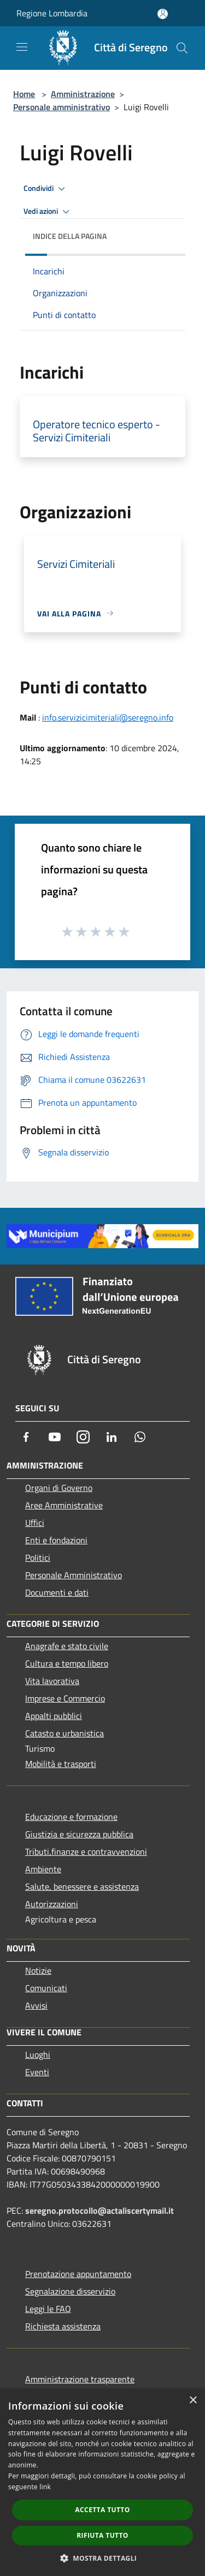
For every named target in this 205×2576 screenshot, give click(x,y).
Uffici (34, 1522)
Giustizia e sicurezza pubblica (79, 1834)
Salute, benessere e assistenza (82, 1886)
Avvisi (36, 2005)
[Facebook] (26, 1437)
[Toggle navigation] (21, 46)
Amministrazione (83, 93)
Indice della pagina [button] (70, 236)
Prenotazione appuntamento (78, 2273)
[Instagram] (83, 1437)
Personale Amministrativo (73, 1574)
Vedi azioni (48, 211)
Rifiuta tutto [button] (102, 2535)
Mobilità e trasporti (60, 1763)
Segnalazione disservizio (70, 2291)
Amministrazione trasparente (79, 2379)
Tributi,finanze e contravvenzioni (86, 1851)
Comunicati (46, 1987)
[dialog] (102, 2482)
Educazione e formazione (71, 1816)
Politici (37, 1557)
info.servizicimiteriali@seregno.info (107, 717)
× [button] (193, 2401)
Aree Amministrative (64, 1505)
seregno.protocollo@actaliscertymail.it (99, 2210)
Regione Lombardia (51, 13)
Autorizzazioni (51, 1903)
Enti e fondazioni (56, 1540)
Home (24, 93)
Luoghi (37, 2054)
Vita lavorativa (52, 1680)
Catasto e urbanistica (64, 1733)
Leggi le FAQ (48, 2308)
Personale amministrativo (61, 106)
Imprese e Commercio (65, 1698)
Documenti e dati (57, 1592)
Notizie (38, 1970)
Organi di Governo (58, 1487)
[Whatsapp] (140, 1437)
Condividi (46, 188)
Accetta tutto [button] (102, 2509)
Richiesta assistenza (63, 2326)
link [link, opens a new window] (45, 2486)
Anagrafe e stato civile (66, 1645)
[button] (102, 2558)
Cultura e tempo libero (66, 1663)
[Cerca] (182, 48)
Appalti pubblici (53, 1715)
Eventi (37, 2071)
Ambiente (43, 1869)
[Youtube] (55, 1437)
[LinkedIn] (111, 1437)
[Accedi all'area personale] (162, 14)
